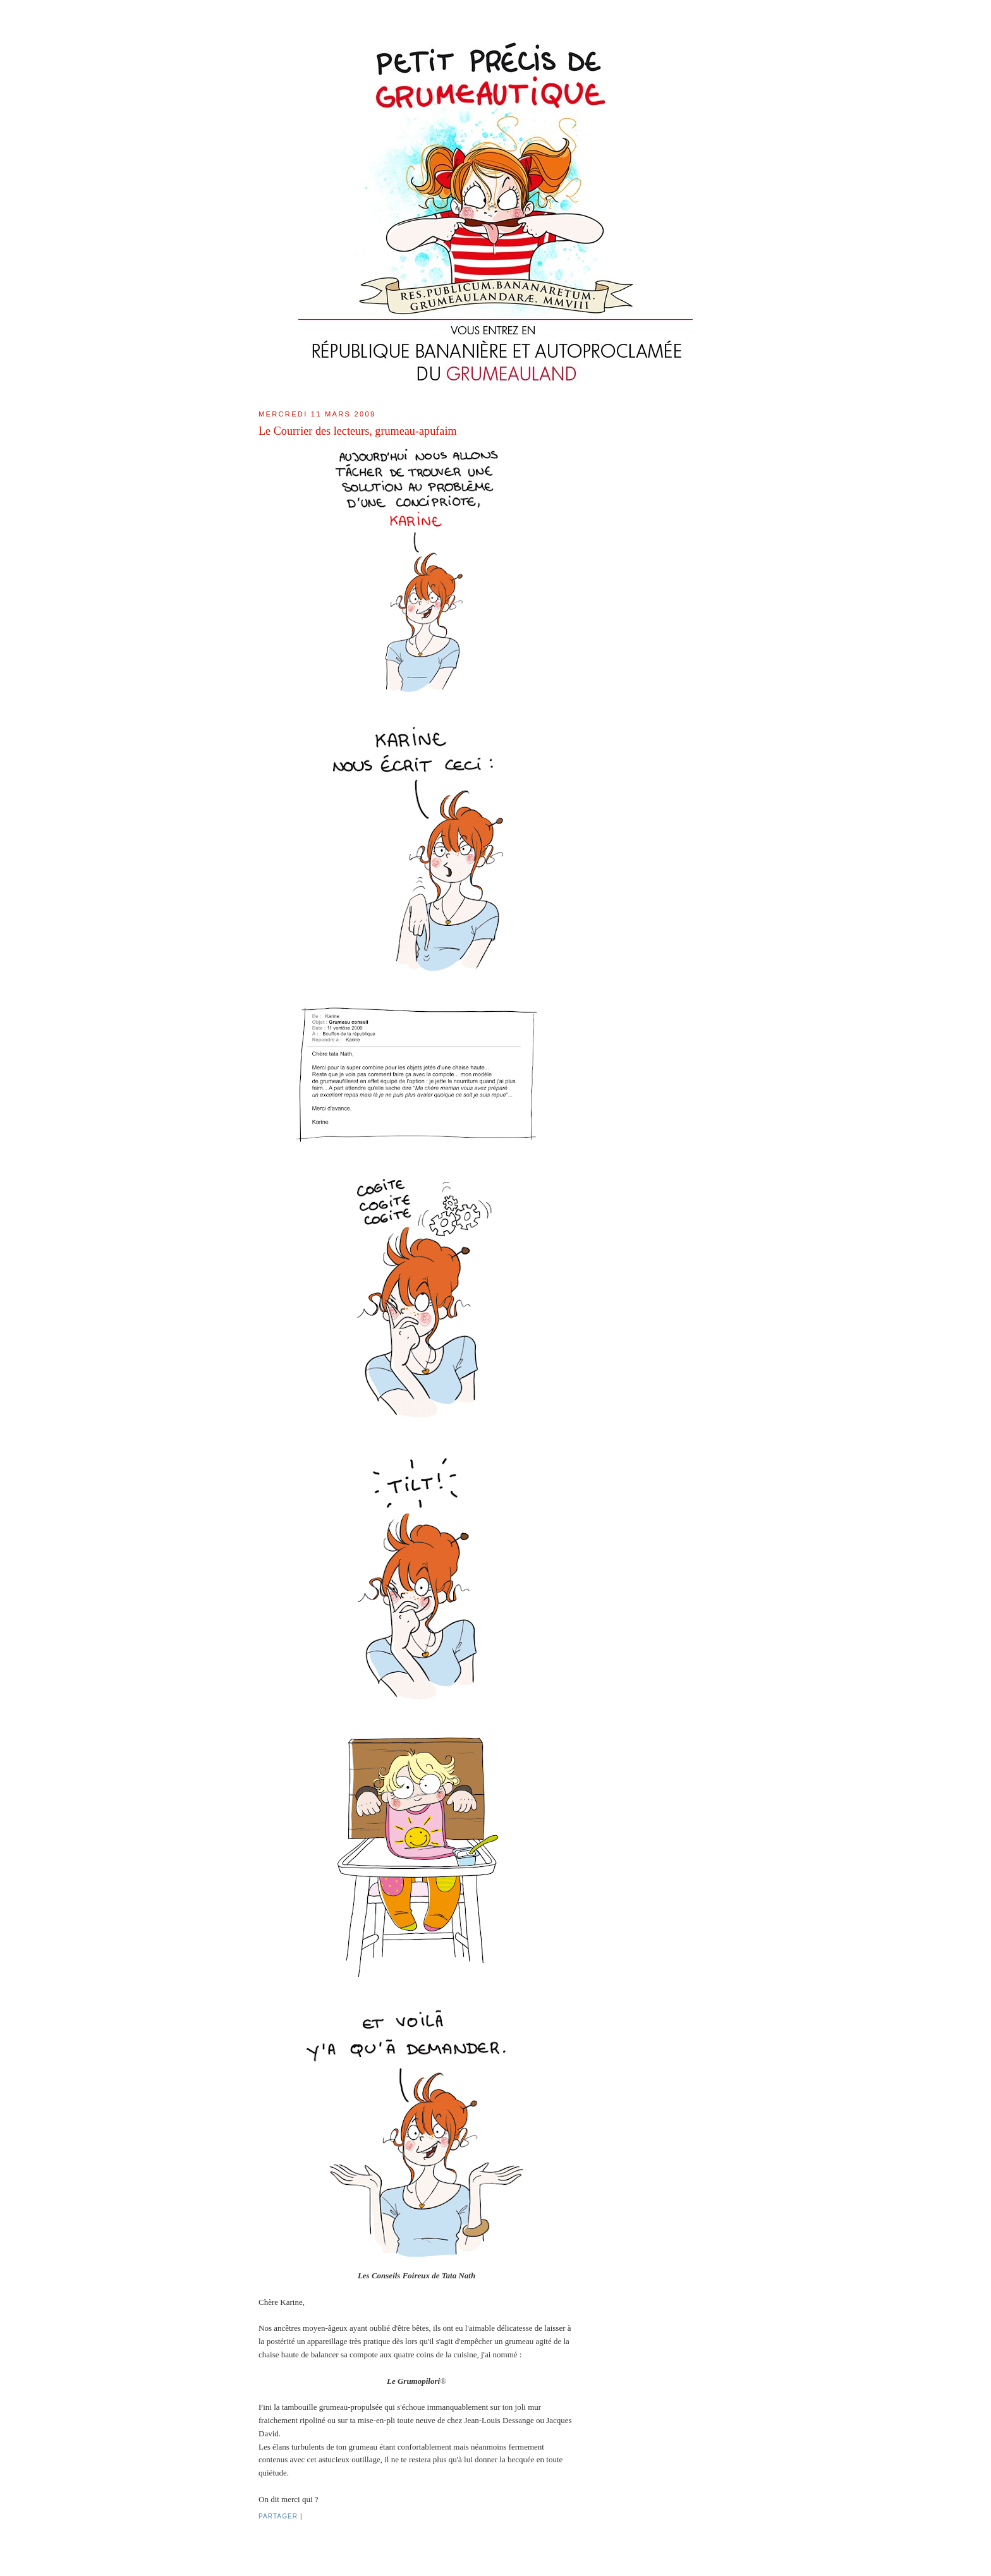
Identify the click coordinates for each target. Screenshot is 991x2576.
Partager (278, 2516)
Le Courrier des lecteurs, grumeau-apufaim (357, 431)
